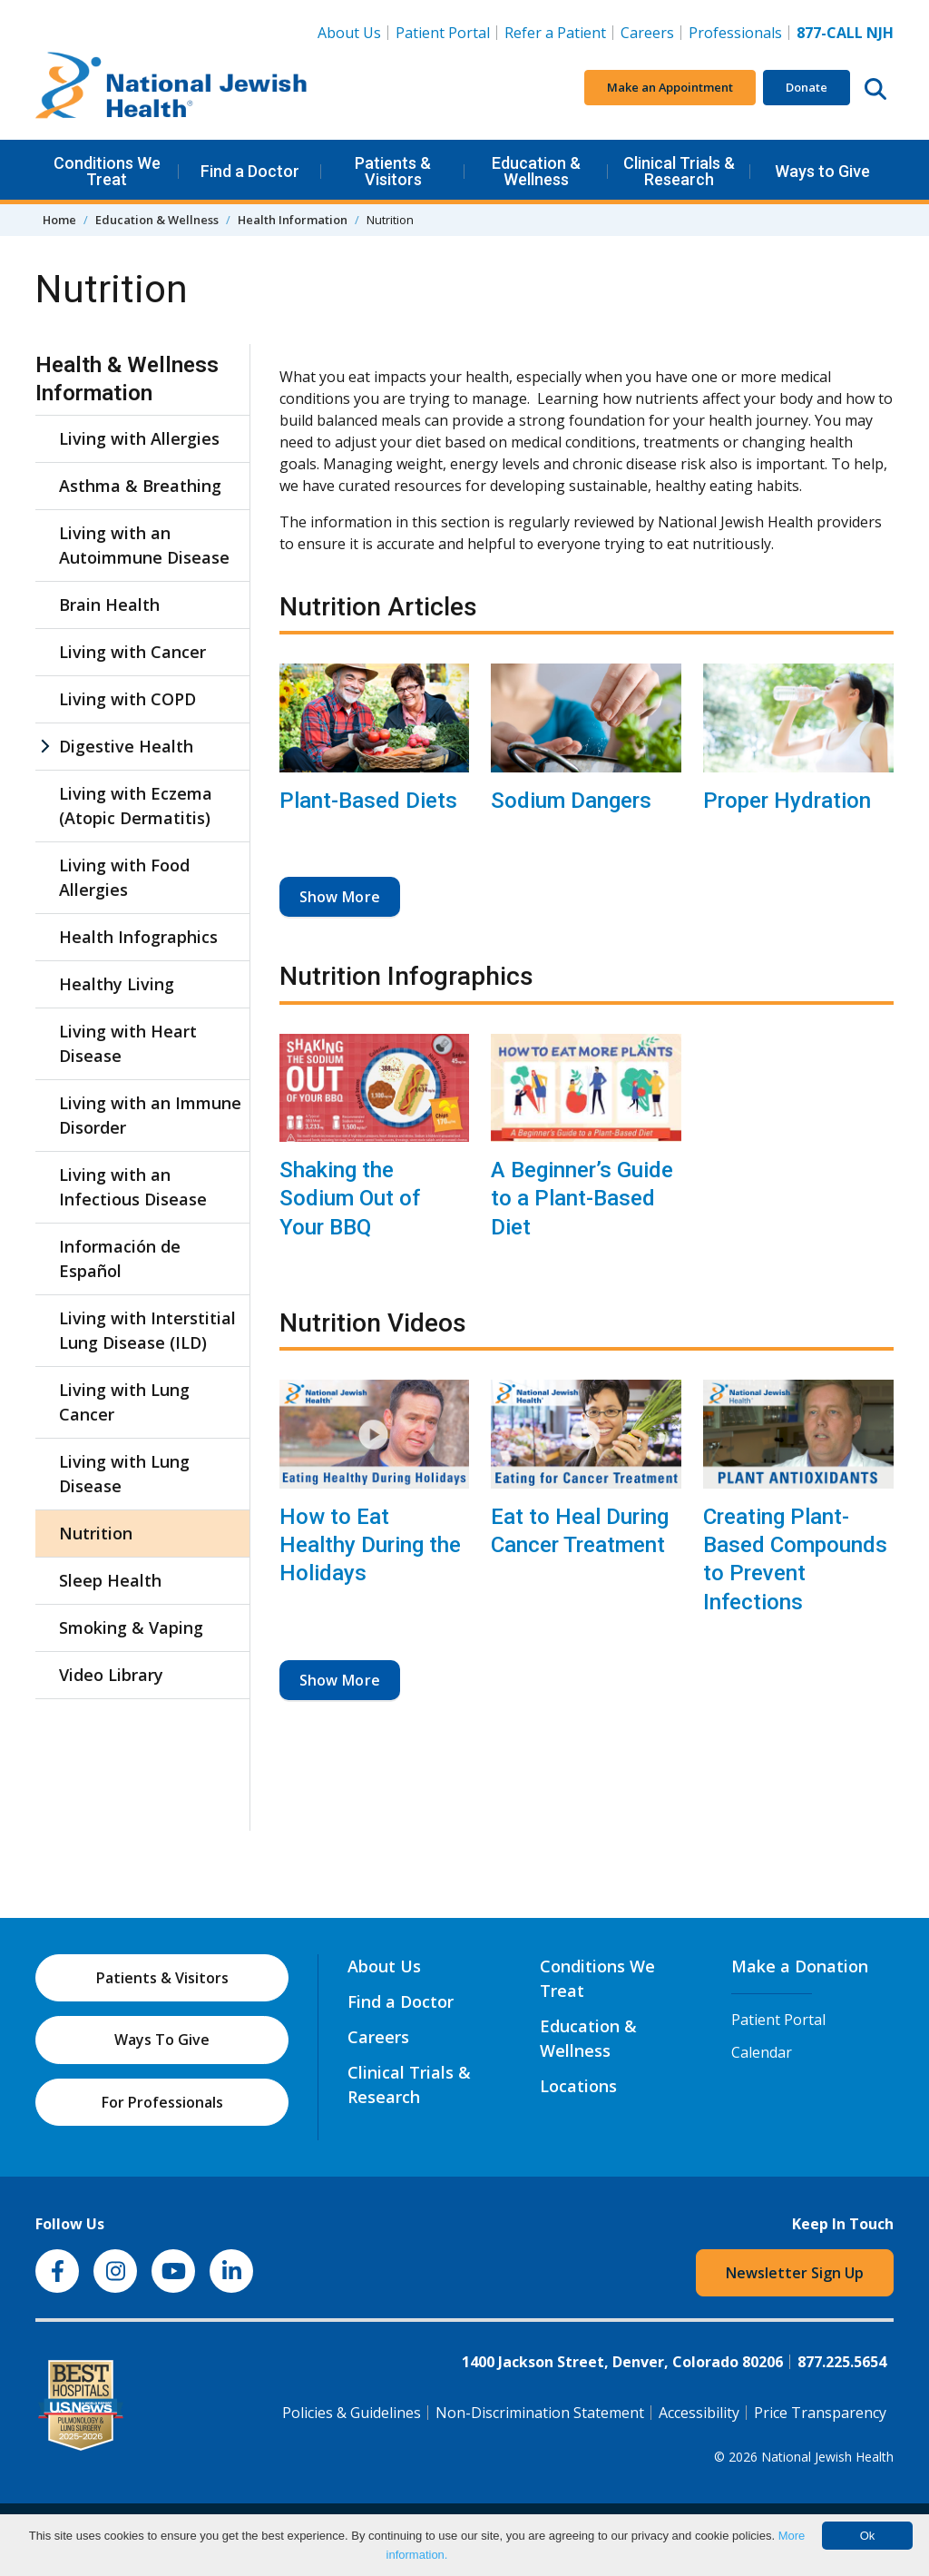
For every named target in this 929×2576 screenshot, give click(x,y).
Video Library (111, 1675)
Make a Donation (799, 1966)
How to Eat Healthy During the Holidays (370, 1545)
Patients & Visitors (393, 171)
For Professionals (162, 2102)
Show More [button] (340, 897)
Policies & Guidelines (351, 2413)
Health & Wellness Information (127, 379)
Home (59, 219)
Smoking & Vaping (131, 1627)
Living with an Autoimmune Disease (144, 545)
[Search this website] (875, 88)
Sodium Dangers (571, 800)
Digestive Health (126, 746)
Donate (806, 87)
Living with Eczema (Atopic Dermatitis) (135, 805)
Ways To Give (162, 2040)
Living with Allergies (139, 438)
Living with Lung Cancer (124, 1402)
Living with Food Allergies (124, 877)
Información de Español (120, 1258)
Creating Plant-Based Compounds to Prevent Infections (795, 1559)
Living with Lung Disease (124, 1473)
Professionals (735, 33)
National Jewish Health (827, 2456)
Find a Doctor (249, 171)
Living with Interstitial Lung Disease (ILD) (147, 1330)
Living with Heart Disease (128, 1043)
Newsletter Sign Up (795, 2273)
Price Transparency (820, 2413)
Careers (651, 32)
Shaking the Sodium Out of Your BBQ (349, 1198)
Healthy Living (116, 984)
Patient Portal (443, 33)
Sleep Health (110, 1580)
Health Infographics (138, 937)
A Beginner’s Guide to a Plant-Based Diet (582, 1198)
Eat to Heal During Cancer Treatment (580, 1531)
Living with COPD (127, 699)
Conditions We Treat (107, 171)
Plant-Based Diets (368, 800)
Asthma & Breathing (140, 486)
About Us (349, 33)
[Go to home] (171, 88)
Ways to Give (822, 171)
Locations (578, 2086)
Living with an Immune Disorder (150, 1115)
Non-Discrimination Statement (539, 2413)
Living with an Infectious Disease (133, 1187)
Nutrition (95, 1533)
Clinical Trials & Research (679, 171)
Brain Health (109, 604)
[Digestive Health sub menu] (44, 746)
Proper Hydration (787, 800)
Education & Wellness (536, 171)
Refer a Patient (555, 33)
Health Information (292, 219)
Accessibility (699, 2413)
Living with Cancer (132, 652)
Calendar (761, 2052)
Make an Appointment (670, 87)
